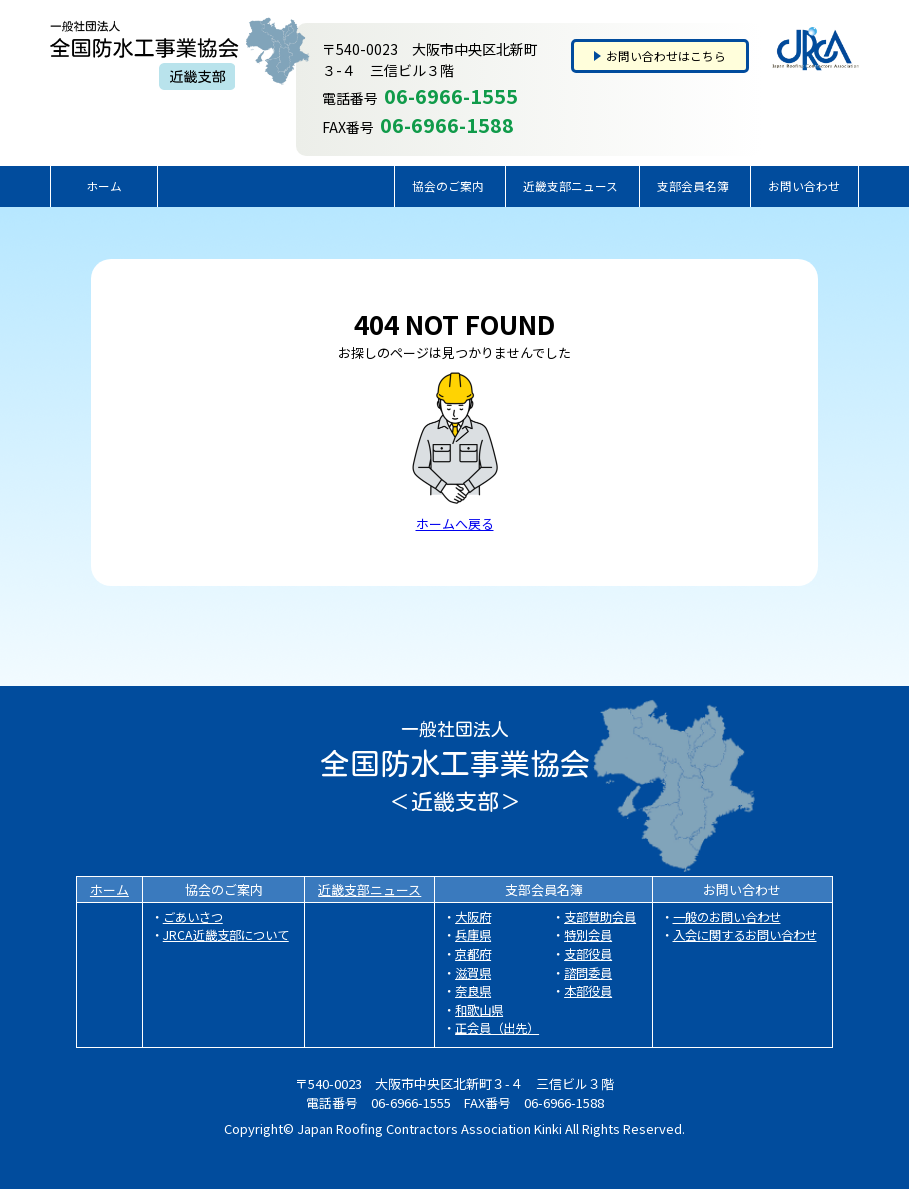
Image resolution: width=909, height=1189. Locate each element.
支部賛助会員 (600, 917)
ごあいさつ (193, 917)
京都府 (473, 954)
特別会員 (588, 935)
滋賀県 (473, 973)
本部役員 (588, 991)
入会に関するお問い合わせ (745, 935)
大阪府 (473, 917)
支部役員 (588, 954)
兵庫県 (473, 935)
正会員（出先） (497, 1028)
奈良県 (473, 991)
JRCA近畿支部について (226, 935)
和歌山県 (479, 1010)
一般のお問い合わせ (727, 917)
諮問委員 (588, 973)
